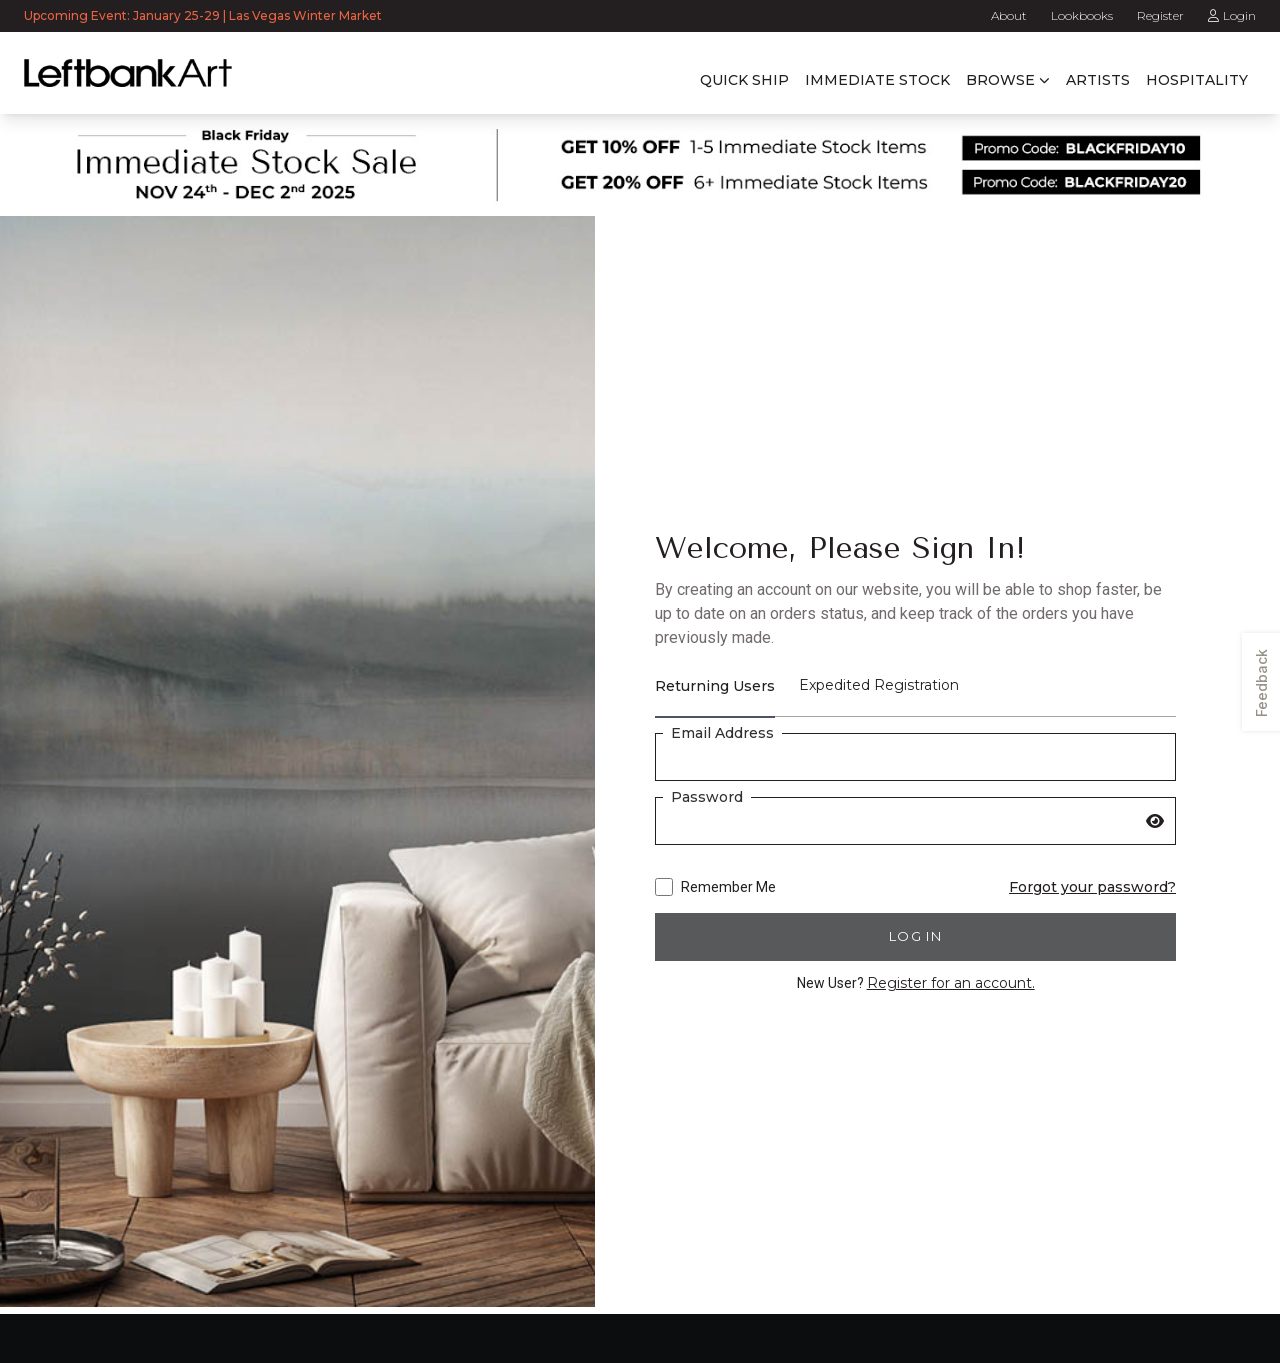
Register (1160, 15)
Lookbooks (1082, 15)
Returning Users (715, 686)
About (1009, 15)
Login (1232, 15)
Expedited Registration (879, 685)
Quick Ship (744, 80)
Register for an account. (951, 983)
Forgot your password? (1092, 887)
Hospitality (1197, 80)
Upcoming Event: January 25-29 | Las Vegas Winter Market (204, 15)
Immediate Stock (877, 80)
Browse (1000, 80)
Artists (1098, 80)
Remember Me (715, 887)
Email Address (722, 733)
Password (707, 797)
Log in (915, 936)
